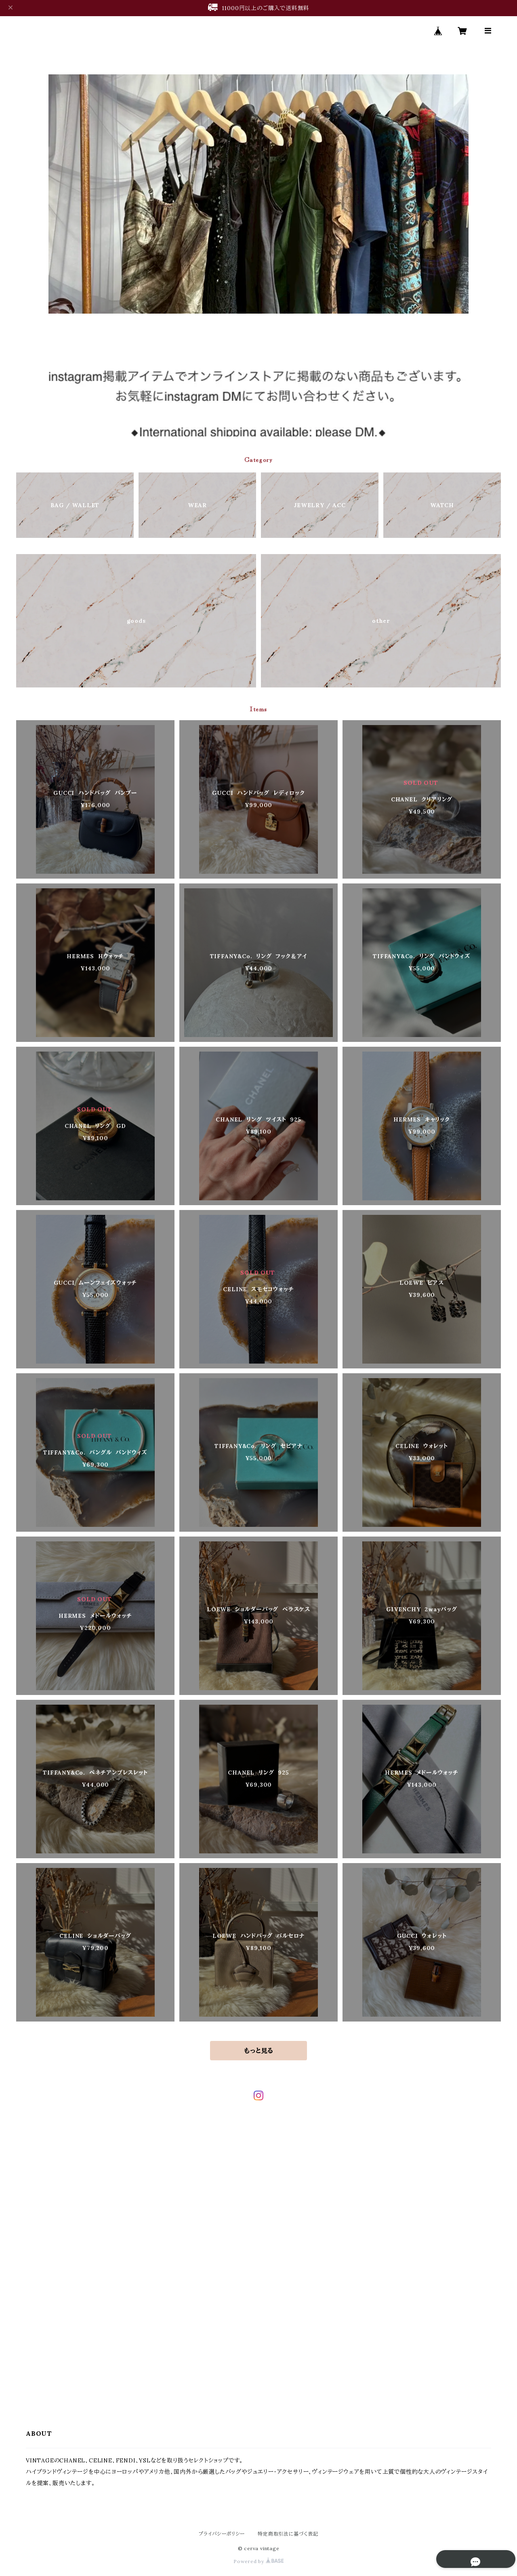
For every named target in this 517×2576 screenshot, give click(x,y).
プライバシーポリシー (222, 2534)
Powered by (258, 2561)
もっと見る (258, 2051)
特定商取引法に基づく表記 (288, 2534)
